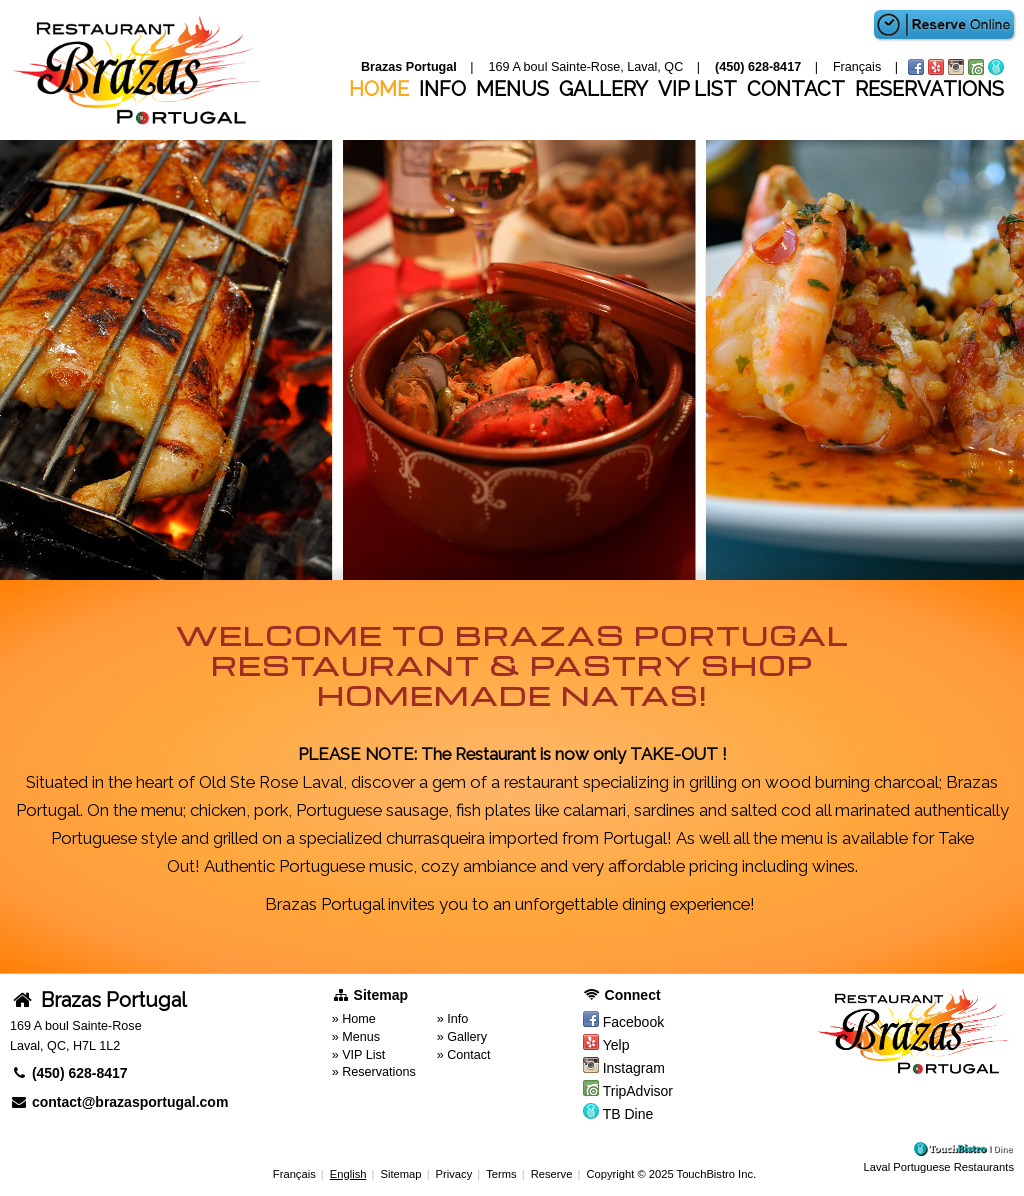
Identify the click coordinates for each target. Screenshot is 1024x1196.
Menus (512, 89)
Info (442, 89)
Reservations (929, 89)
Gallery (603, 89)
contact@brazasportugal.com (119, 1102)
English (348, 1174)
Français (294, 1174)
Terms (501, 1174)
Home (379, 89)
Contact (796, 89)
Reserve (552, 1174)
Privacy (454, 1174)
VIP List (697, 89)
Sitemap (400, 1174)
